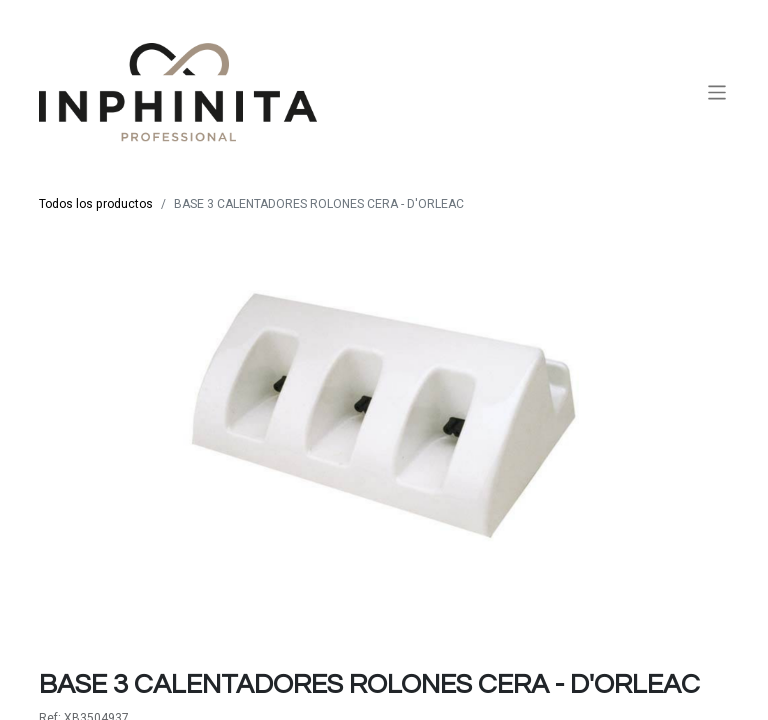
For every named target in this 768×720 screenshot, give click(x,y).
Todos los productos (96, 204)
